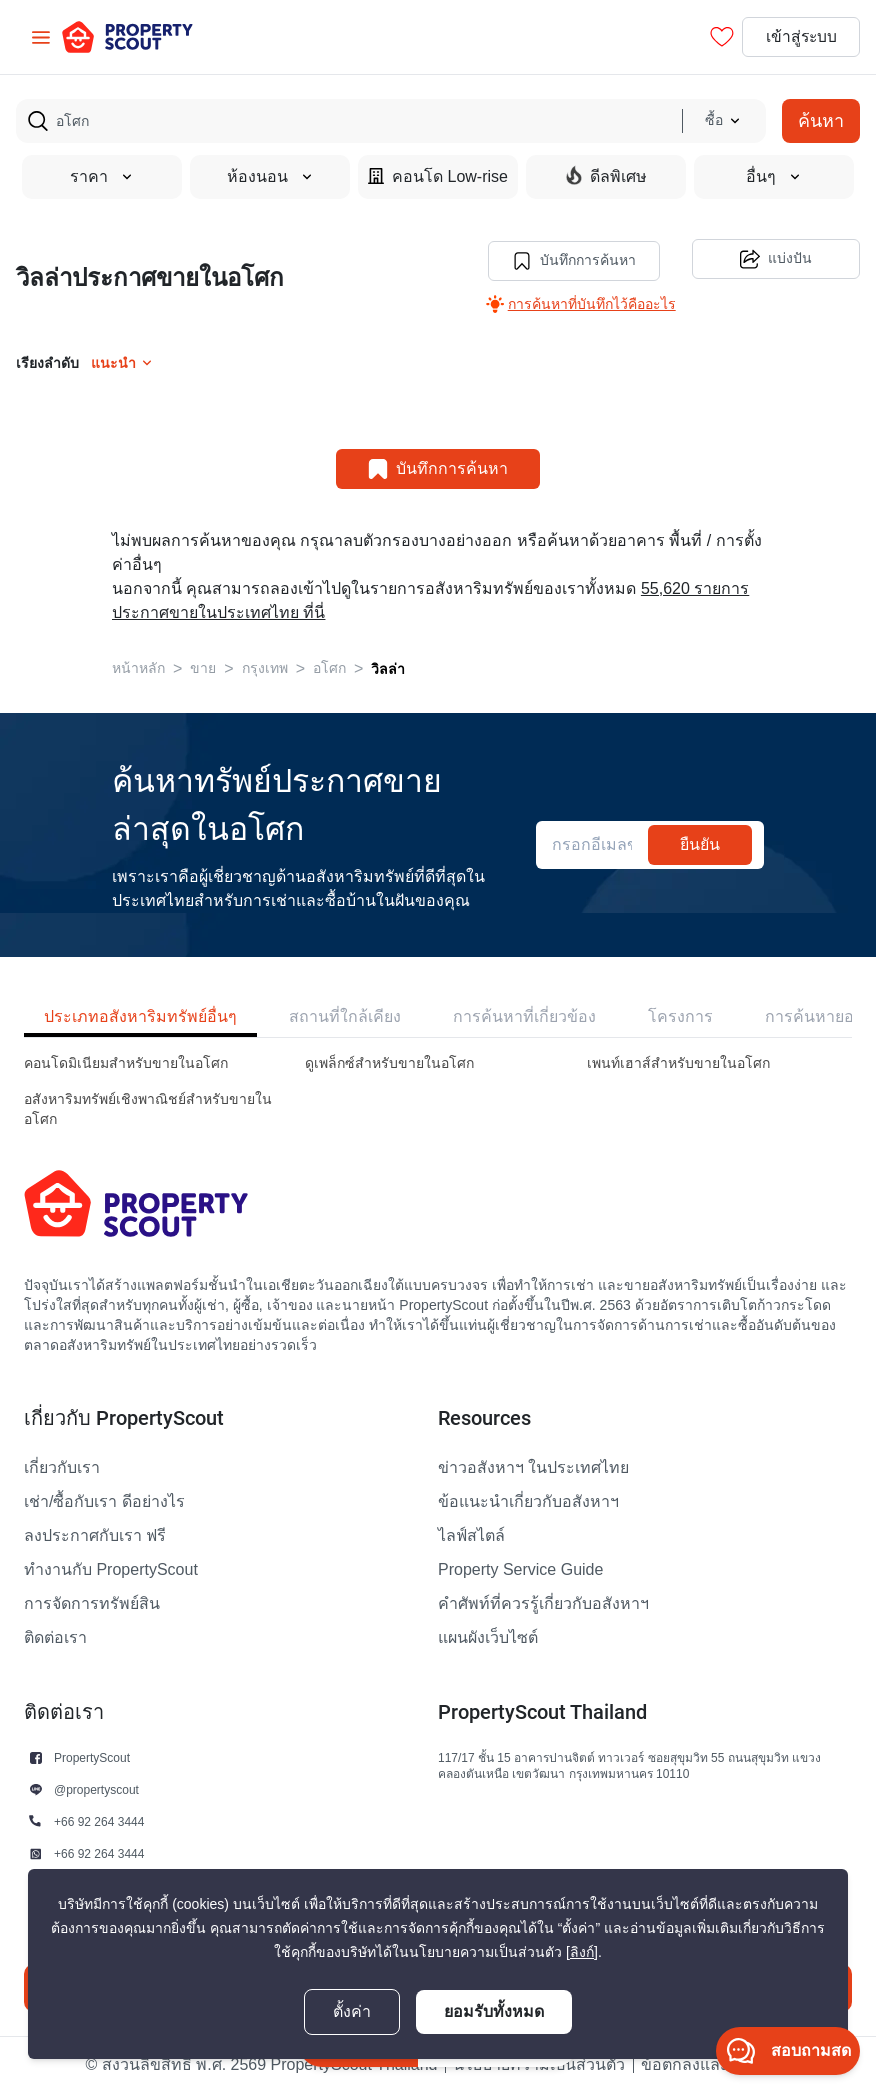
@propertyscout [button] (96, 1787)
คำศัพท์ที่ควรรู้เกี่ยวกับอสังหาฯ (543, 1602)
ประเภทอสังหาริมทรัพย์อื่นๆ (140, 1014)
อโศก (329, 666)
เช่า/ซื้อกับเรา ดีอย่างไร (104, 1500)
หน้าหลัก (138, 666)
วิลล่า (388, 667)
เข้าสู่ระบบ (798, 37)
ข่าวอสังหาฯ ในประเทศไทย (533, 1466)
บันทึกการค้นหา (572, 259)
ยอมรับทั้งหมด (494, 2011)
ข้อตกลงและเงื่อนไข (711, 2063)
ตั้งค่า (352, 2012)
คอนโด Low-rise (438, 176)
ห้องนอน (270, 177)
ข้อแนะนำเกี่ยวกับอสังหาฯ (528, 1500)
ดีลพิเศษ (606, 176)
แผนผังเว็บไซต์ (488, 1636)
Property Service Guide (520, 1568)
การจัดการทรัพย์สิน (92, 1602)
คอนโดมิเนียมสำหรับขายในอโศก (126, 1061)
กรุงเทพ (265, 666)
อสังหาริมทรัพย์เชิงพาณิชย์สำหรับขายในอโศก (148, 1107)
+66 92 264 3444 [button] (99, 1819)
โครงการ (680, 1014)
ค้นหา (821, 120)
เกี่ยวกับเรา (62, 1466)
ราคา (102, 177)
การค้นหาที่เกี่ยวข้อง (524, 1014)
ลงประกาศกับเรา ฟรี (95, 1534)
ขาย (203, 666)
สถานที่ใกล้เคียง (345, 1014)
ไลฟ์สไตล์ (471, 1534)
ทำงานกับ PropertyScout (111, 1568)
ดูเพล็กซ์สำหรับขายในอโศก (389, 1061)
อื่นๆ (774, 177)
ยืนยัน (700, 842)
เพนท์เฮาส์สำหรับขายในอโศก (678, 1061)
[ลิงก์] (582, 1952)
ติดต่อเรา (55, 1636)
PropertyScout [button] (92, 1755)
